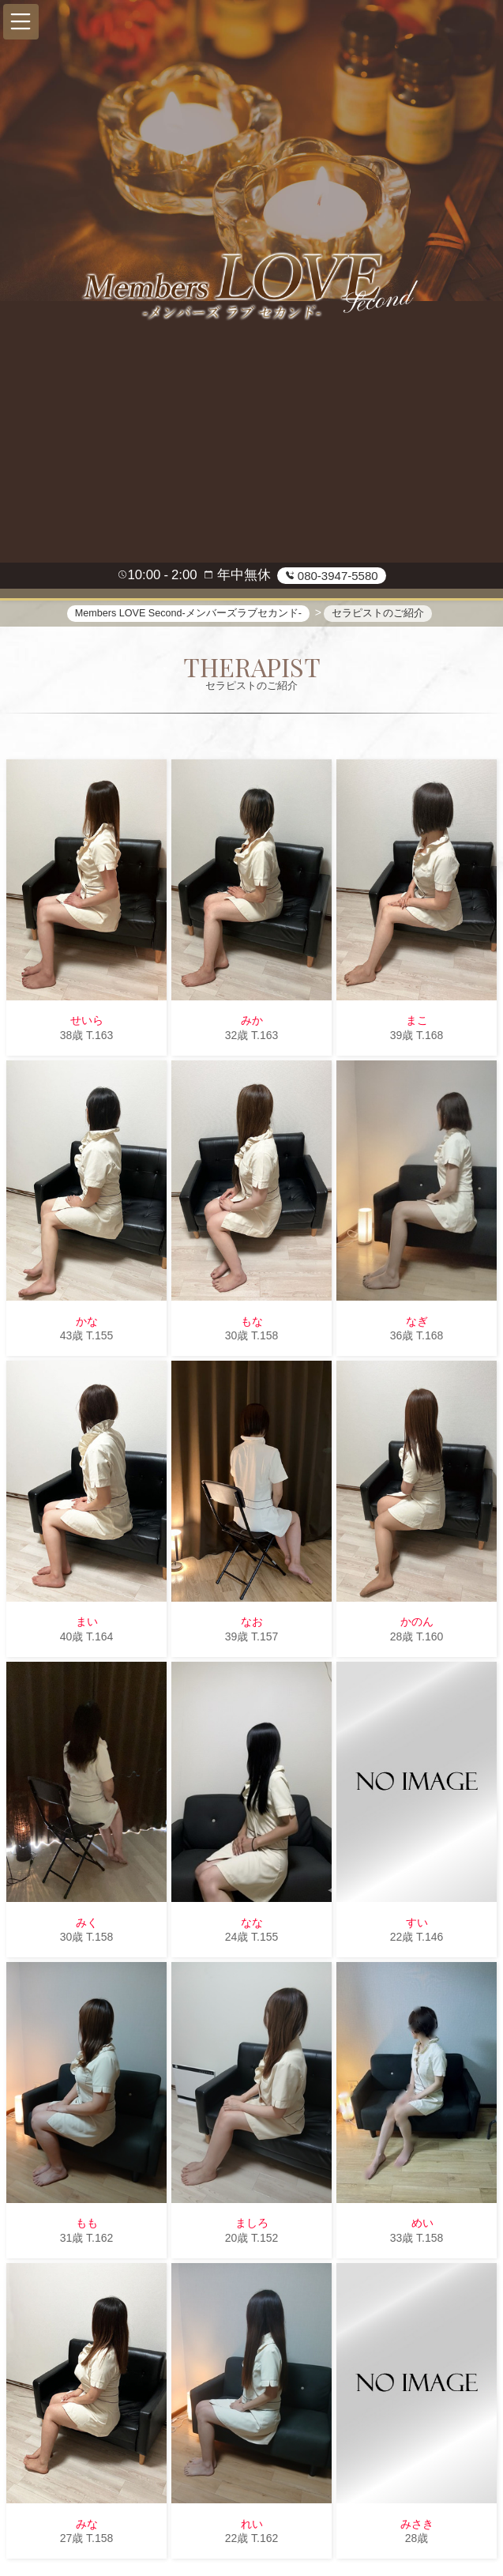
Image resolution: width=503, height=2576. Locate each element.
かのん (417, 1622)
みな (87, 2524)
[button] (21, 22)
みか (252, 1021)
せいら (86, 1021)
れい (252, 2524)
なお (252, 1622)
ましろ (251, 2223)
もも (87, 2223)
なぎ (417, 1322)
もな (252, 1322)
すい (417, 1923)
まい (87, 1622)
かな (87, 1322)
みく (87, 1923)
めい (417, 2223)
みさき (417, 2524)
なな (252, 1923)
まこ (417, 1021)
